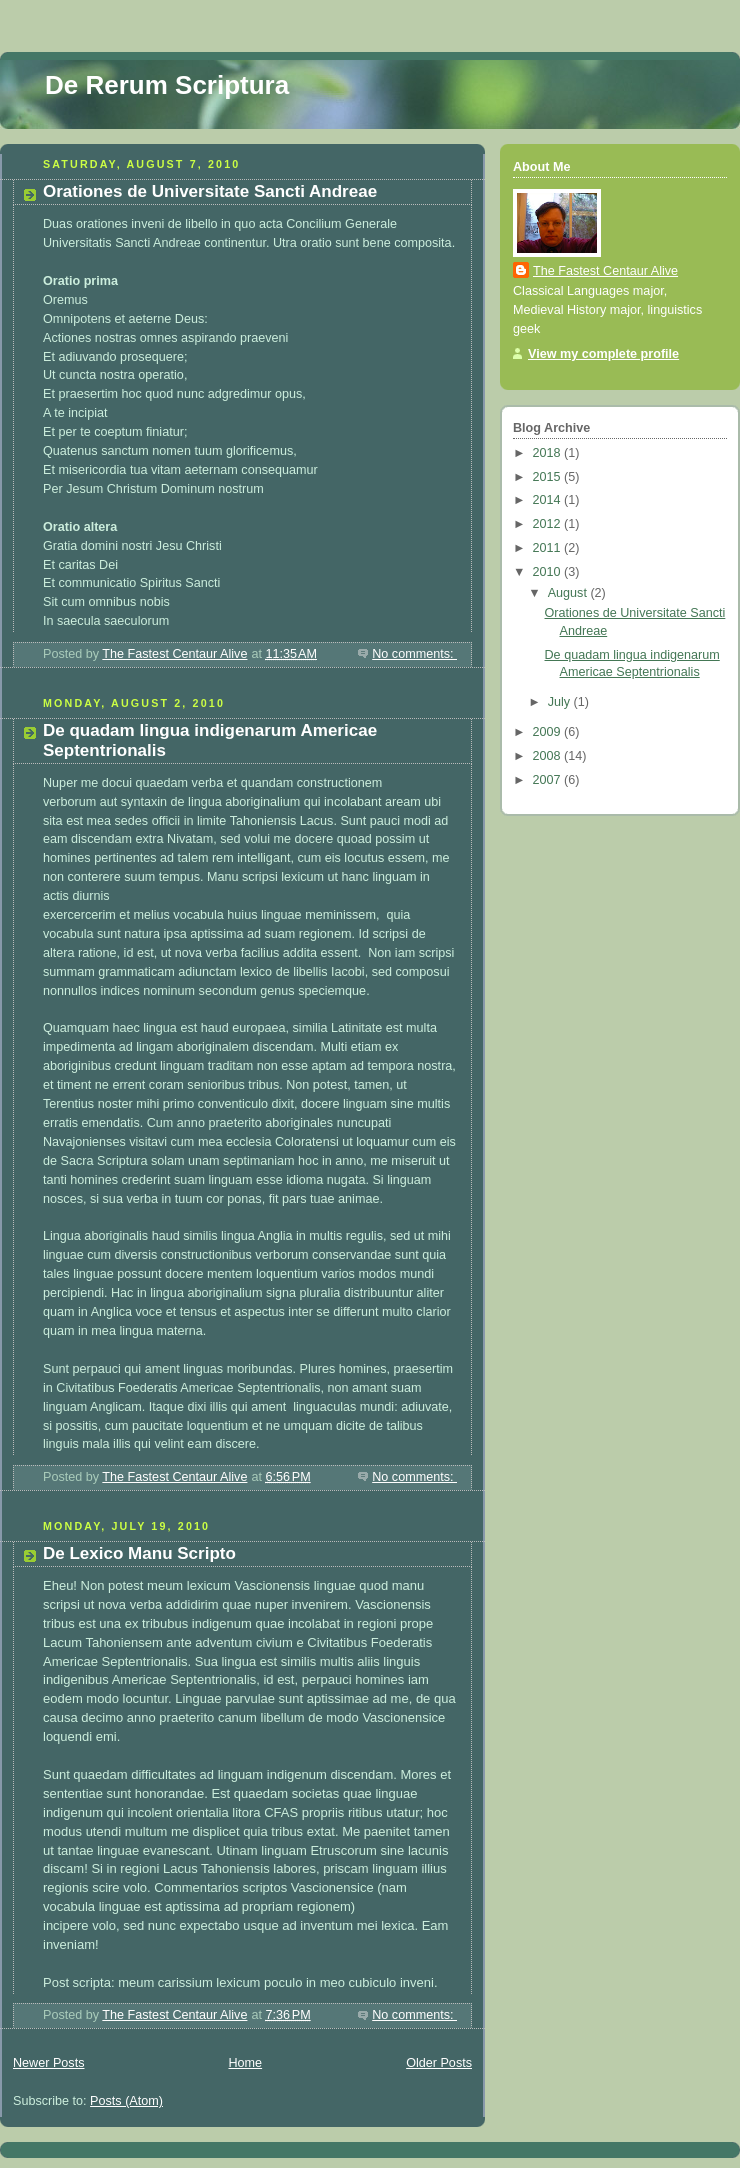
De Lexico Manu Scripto (139, 1553)
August (569, 593)
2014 (549, 500)
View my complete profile (603, 354)
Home (245, 2063)
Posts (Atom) (126, 2101)
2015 (549, 477)
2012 (549, 524)
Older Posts (439, 2063)
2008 (549, 756)
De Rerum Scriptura (167, 85)
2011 (549, 548)
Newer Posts (48, 2063)
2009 (549, 732)
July (561, 702)
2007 (549, 780)
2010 (549, 572)
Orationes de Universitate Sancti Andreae (210, 191)
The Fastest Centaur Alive (605, 271)
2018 (549, 453)
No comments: (414, 654)
